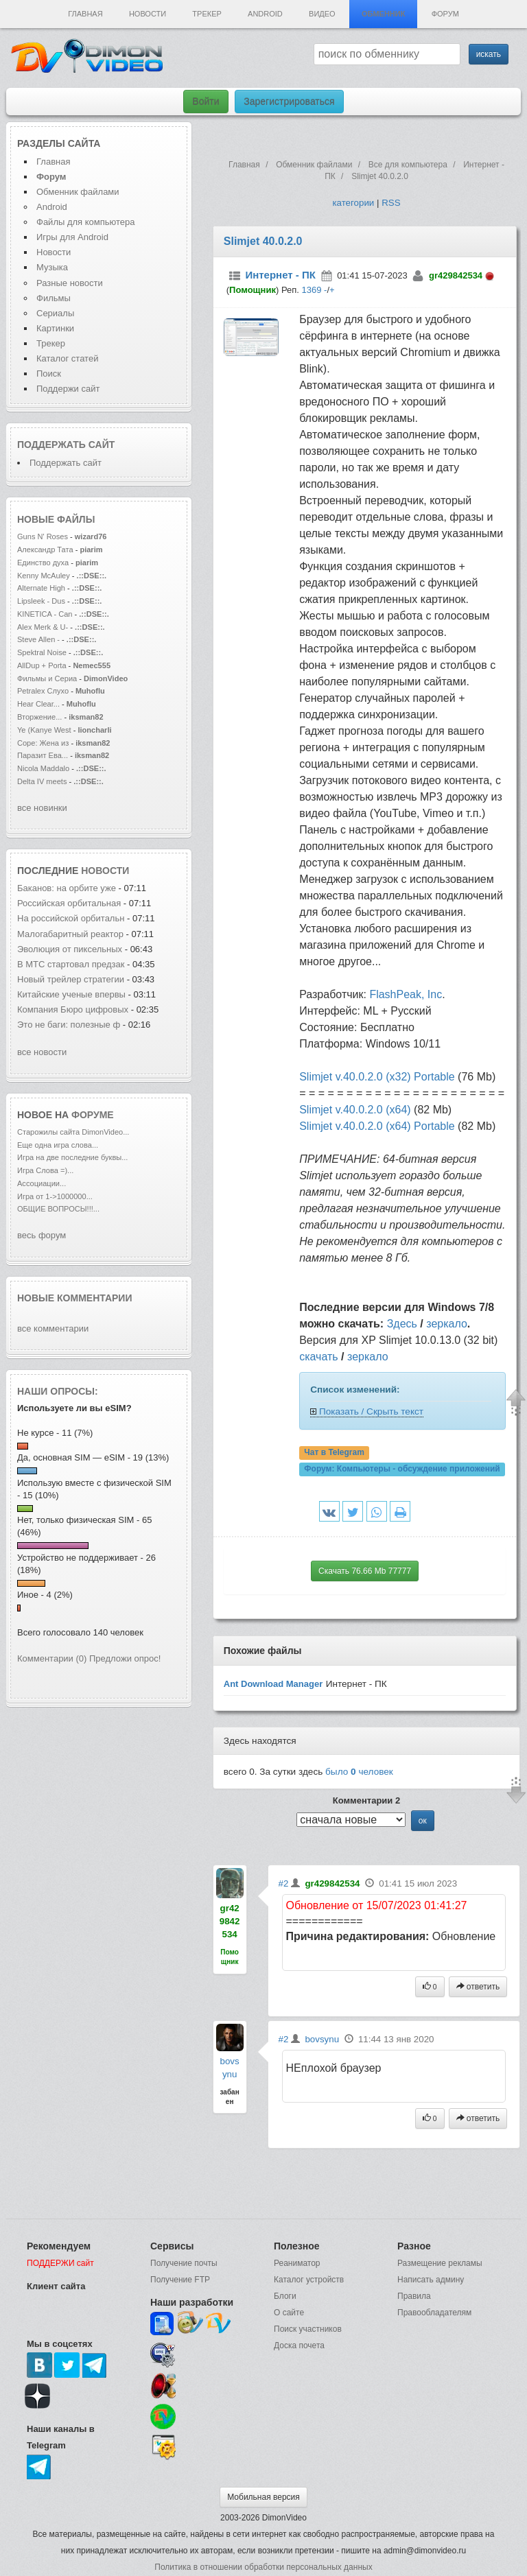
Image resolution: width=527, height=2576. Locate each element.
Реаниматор (297, 2263)
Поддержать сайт (66, 444)
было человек (359, 1771)
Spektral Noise (42, 652)
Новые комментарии (74, 1297)
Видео (322, 14)
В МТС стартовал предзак (70, 964)
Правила (414, 2296)
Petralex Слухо (43, 691)
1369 (311, 290)
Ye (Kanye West (44, 730)
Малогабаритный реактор (71, 934)
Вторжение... (39, 717)
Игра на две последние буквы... (72, 1157)
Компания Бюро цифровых (74, 1009)
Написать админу (430, 2279)
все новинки (42, 808)
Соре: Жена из (44, 743)
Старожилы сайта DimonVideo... (73, 1132)
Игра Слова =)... (45, 1170)
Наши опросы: (57, 1391)
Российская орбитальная (70, 903)
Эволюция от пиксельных (71, 949)
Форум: (402, 1469)
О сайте (289, 2312)
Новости (147, 14)
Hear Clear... (38, 704)
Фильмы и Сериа (47, 678)
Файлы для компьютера (85, 222)
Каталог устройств (309, 2279)
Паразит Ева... (42, 755)
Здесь (402, 1324)
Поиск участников (308, 2329)
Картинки (55, 328)
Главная (85, 14)
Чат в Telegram (334, 1452)
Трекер (206, 14)
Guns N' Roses (43, 536)
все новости (42, 1052)
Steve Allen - (39, 639)
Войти (205, 101)
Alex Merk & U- (42, 627)
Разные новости (69, 283)
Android (265, 14)
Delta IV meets (42, 781)
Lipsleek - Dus (41, 601)
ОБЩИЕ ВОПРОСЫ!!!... (58, 1209)
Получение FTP (180, 2279)
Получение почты (184, 2263)
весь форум (41, 1235)
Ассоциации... (41, 1183)
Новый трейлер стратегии (70, 979)
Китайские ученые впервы (71, 994)
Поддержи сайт (67, 388)
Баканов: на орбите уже (68, 888)
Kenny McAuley (44, 575)
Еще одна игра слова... (57, 1145)
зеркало (446, 1324)
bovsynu (322, 2039)
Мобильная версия (263, 2497)
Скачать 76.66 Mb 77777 (364, 1571)
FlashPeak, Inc (405, 994)
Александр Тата (45, 549)
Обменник (383, 14)
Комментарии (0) (51, 1658)
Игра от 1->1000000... (55, 1196)
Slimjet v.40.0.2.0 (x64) (354, 1109)
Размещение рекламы (439, 2263)
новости (105, 870)
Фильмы (53, 298)
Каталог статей (67, 358)
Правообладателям (434, 2312)
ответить (478, 1987)
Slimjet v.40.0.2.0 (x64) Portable (376, 1126)
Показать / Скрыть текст (371, 1411)
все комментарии (53, 1328)
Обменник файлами (77, 192)
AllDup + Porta (42, 665)
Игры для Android (72, 237)
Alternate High (41, 588)
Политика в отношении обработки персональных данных (263, 2567)
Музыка (52, 267)
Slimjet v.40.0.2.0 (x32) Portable (376, 1077)
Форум (445, 14)
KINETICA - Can (44, 614)
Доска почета (299, 2345)
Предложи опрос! (125, 1658)
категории (353, 203)
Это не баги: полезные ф (68, 1024)
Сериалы (55, 313)
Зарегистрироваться (289, 101)
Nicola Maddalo (43, 768)
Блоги (285, 2296)
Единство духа (44, 562)
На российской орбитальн (70, 918)
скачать (318, 1356)
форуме (92, 1114)
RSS (391, 203)
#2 (284, 1883)
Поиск (48, 373)
